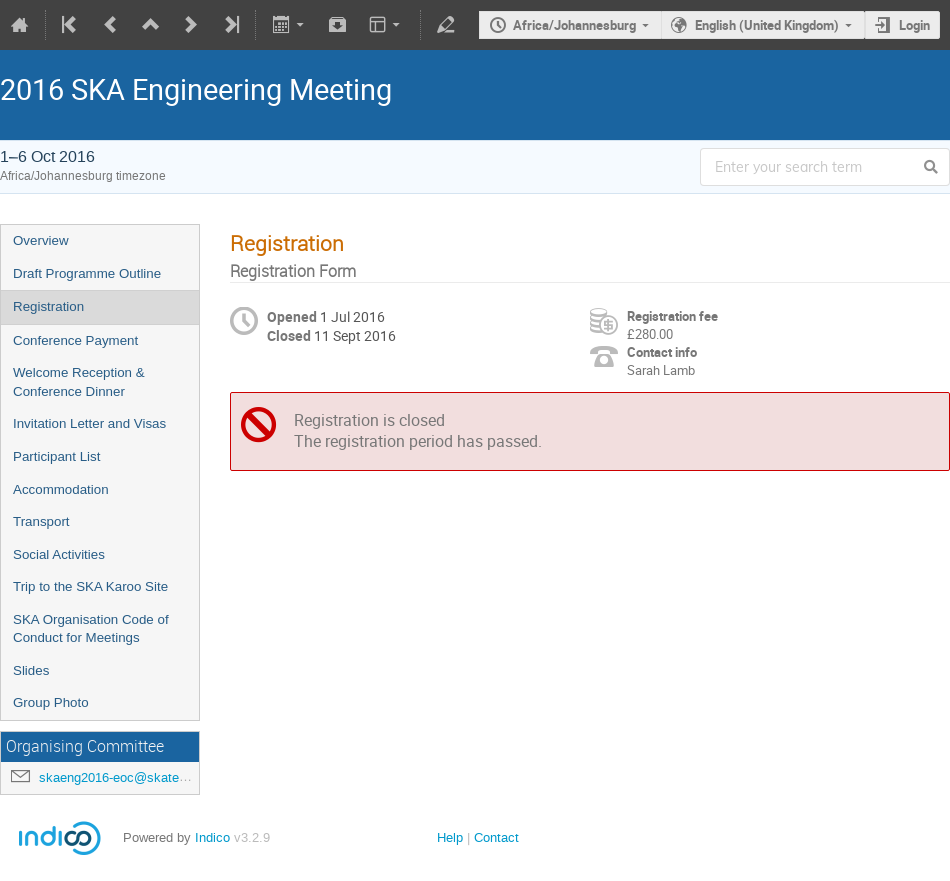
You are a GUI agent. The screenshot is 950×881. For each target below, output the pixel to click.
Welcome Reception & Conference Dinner (79, 382)
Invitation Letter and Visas (89, 423)
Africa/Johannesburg (574, 25)
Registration (48, 306)
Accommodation (61, 489)
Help (450, 837)
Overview (41, 240)
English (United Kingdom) (767, 25)
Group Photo (51, 702)
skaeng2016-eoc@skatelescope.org (142, 777)
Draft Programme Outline (87, 273)
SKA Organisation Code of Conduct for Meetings (91, 629)
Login (914, 25)
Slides (31, 670)
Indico (212, 837)
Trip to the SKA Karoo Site (90, 586)
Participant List (56, 456)
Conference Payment (75, 340)
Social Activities (59, 554)
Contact (496, 837)
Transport (41, 521)
